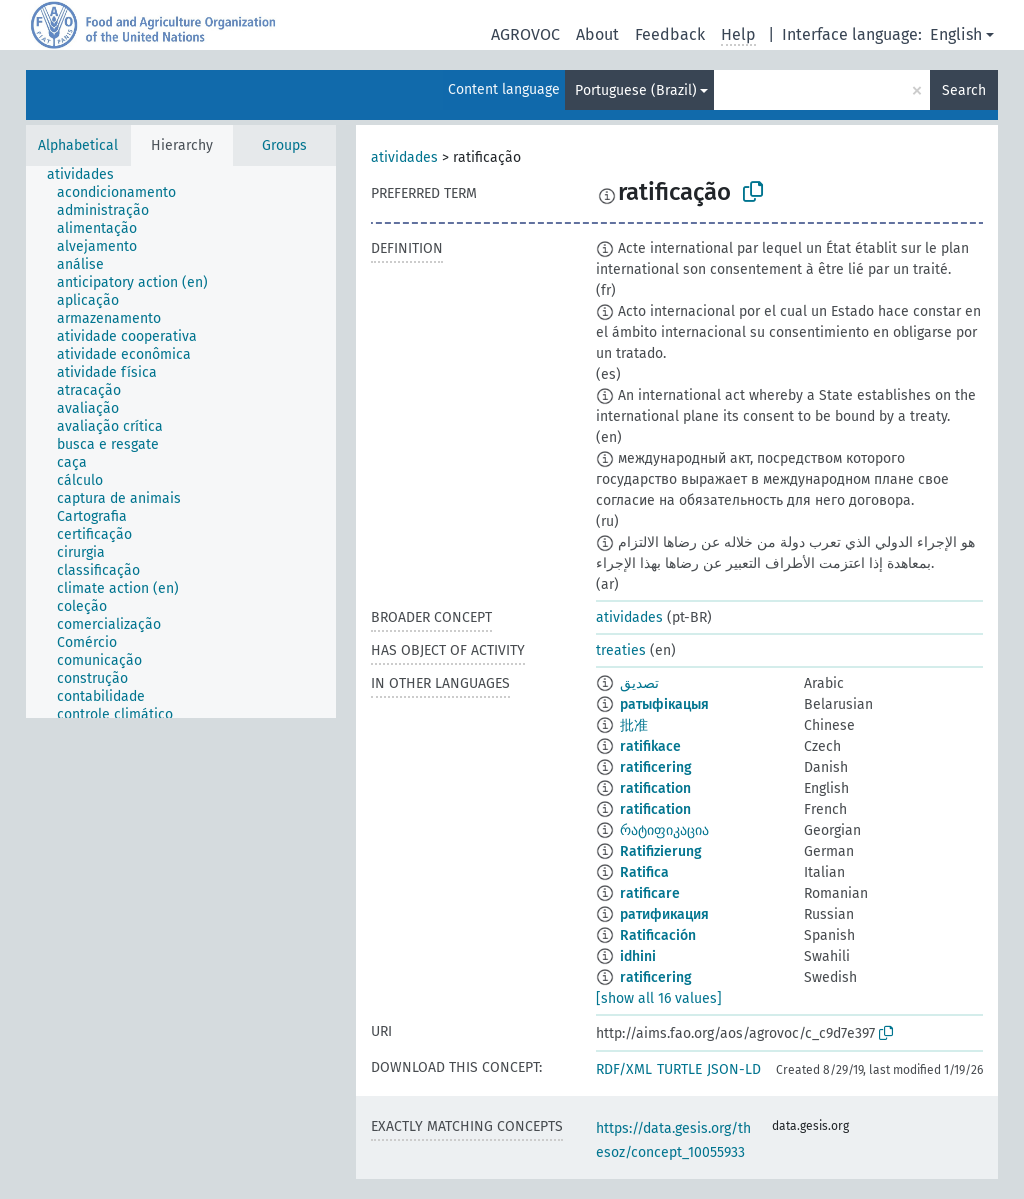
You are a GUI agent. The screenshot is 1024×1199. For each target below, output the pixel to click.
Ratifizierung (661, 851)
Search (964, 90)
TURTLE (679, 1069)
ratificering (656, 767)
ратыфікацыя (664, 704)
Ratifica (644, 872)
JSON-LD (734, 1069)
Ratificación (658, 935)
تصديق (639, 683)
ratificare (650, 893)
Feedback (670, 34)
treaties (621, 650)
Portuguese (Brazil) (636, 90)
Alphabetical (78, 145)
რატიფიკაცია (664, 830)
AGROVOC (525, 34)
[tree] (181, 442)
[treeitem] (89, 175)
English (956, 34)
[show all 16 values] (659, 998)
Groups (284, 145)
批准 (634, 725)
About (597, 34)
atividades (404, 157)
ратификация (664, 914)
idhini (638, 956)
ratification (655, 788)
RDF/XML (624, 1069)
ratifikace (650, 746)
